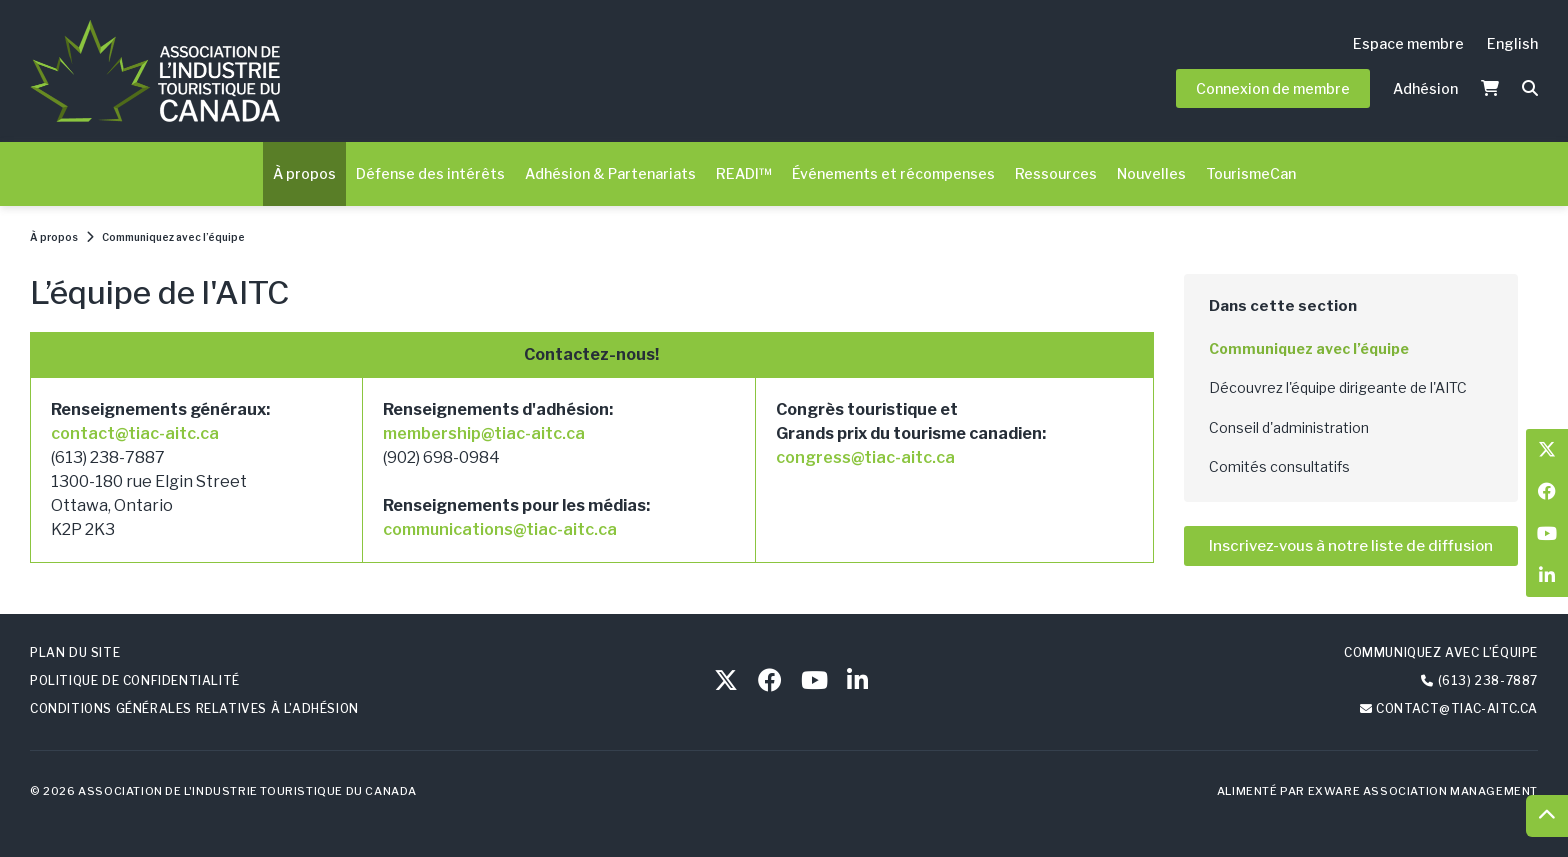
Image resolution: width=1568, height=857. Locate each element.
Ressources (1056, 173)
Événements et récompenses (893, 173)
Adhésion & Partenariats (610, 173)
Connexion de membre (1273, 88)
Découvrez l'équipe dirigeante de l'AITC (1338, 387)
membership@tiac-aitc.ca (484, 433)
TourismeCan (1251, 173)
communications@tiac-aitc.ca (500, 529)
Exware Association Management (1423, 791)
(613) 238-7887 (1488, 680)
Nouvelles (1151, 173)
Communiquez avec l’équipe (173, 237)
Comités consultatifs (1279, 466)
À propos (304, 173)
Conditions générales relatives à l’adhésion (194, 708)
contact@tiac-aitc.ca (135, 433)
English (1512, 43)
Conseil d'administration (1289, 427)
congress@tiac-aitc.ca (865, 457)
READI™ (744, 173)
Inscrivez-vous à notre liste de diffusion (1351, 546)
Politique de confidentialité (135, 680)
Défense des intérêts (430, 173)
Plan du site (75, 652)
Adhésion (1425, 88)
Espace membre (1408, 43)
